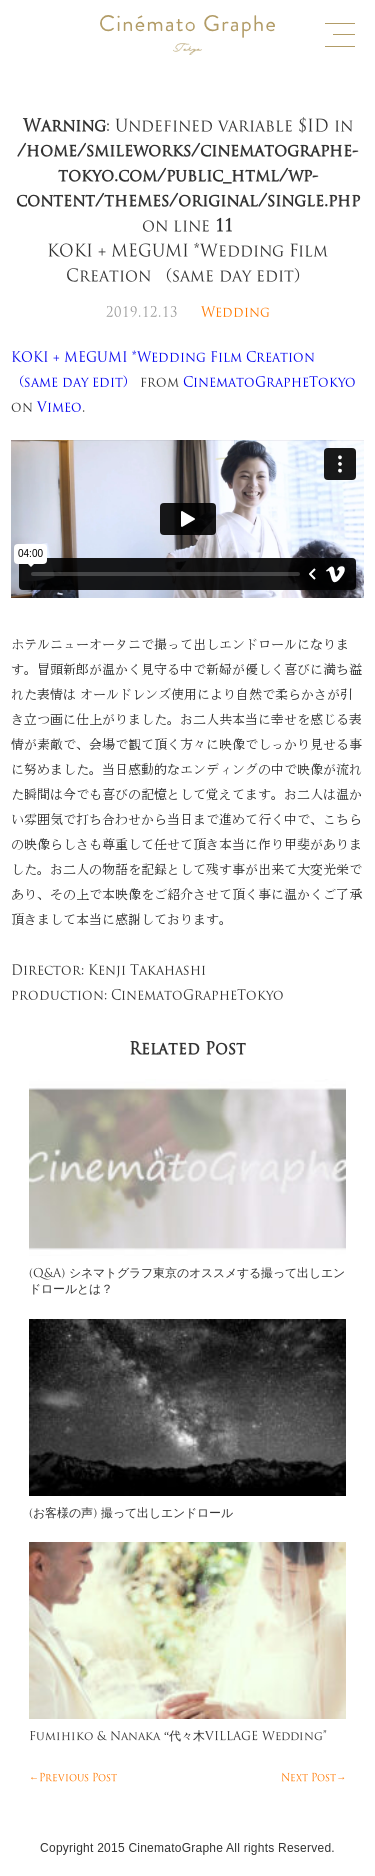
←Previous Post (73, 1778)
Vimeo (59, 407)
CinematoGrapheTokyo (269, 382)
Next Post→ (313, 1778)
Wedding (235, 312)
